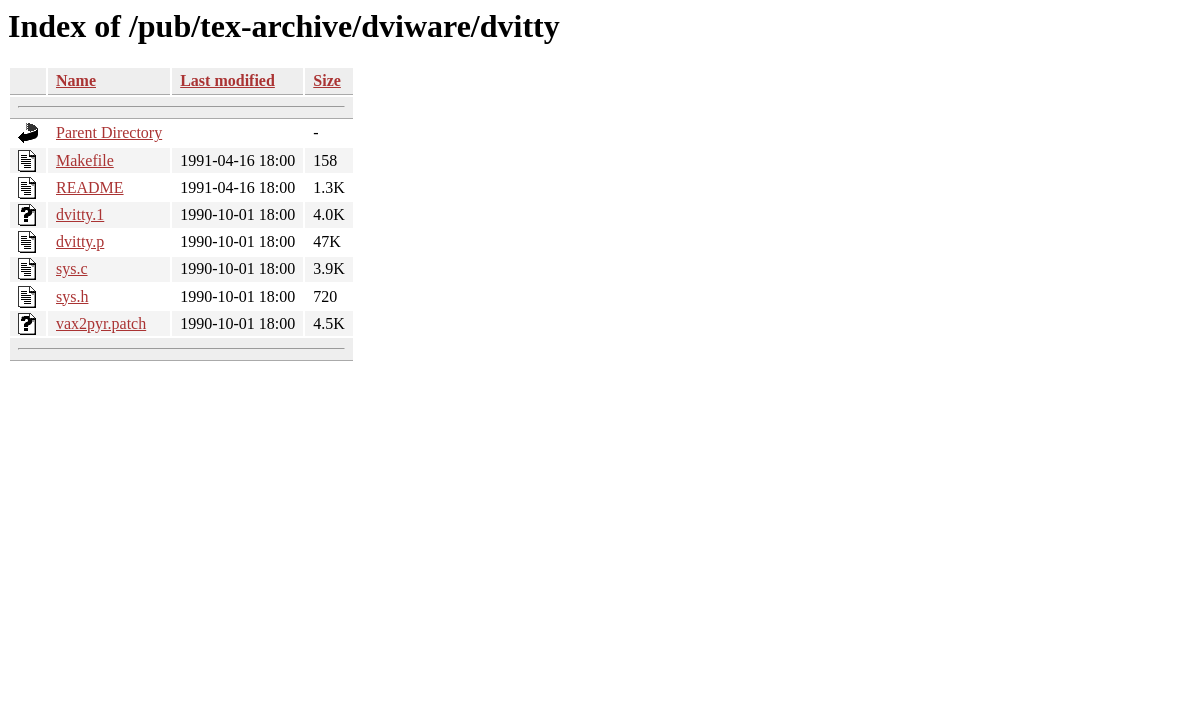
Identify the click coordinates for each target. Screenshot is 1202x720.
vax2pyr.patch (101, 323)
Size (327, 80)
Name (76, 80)
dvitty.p (80, 241)
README (90, 187)
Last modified (227, 80)
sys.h (72, 296)
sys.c (72, 268)
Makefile (85, 160)
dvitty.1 (80, 214)
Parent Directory (109, 132)
